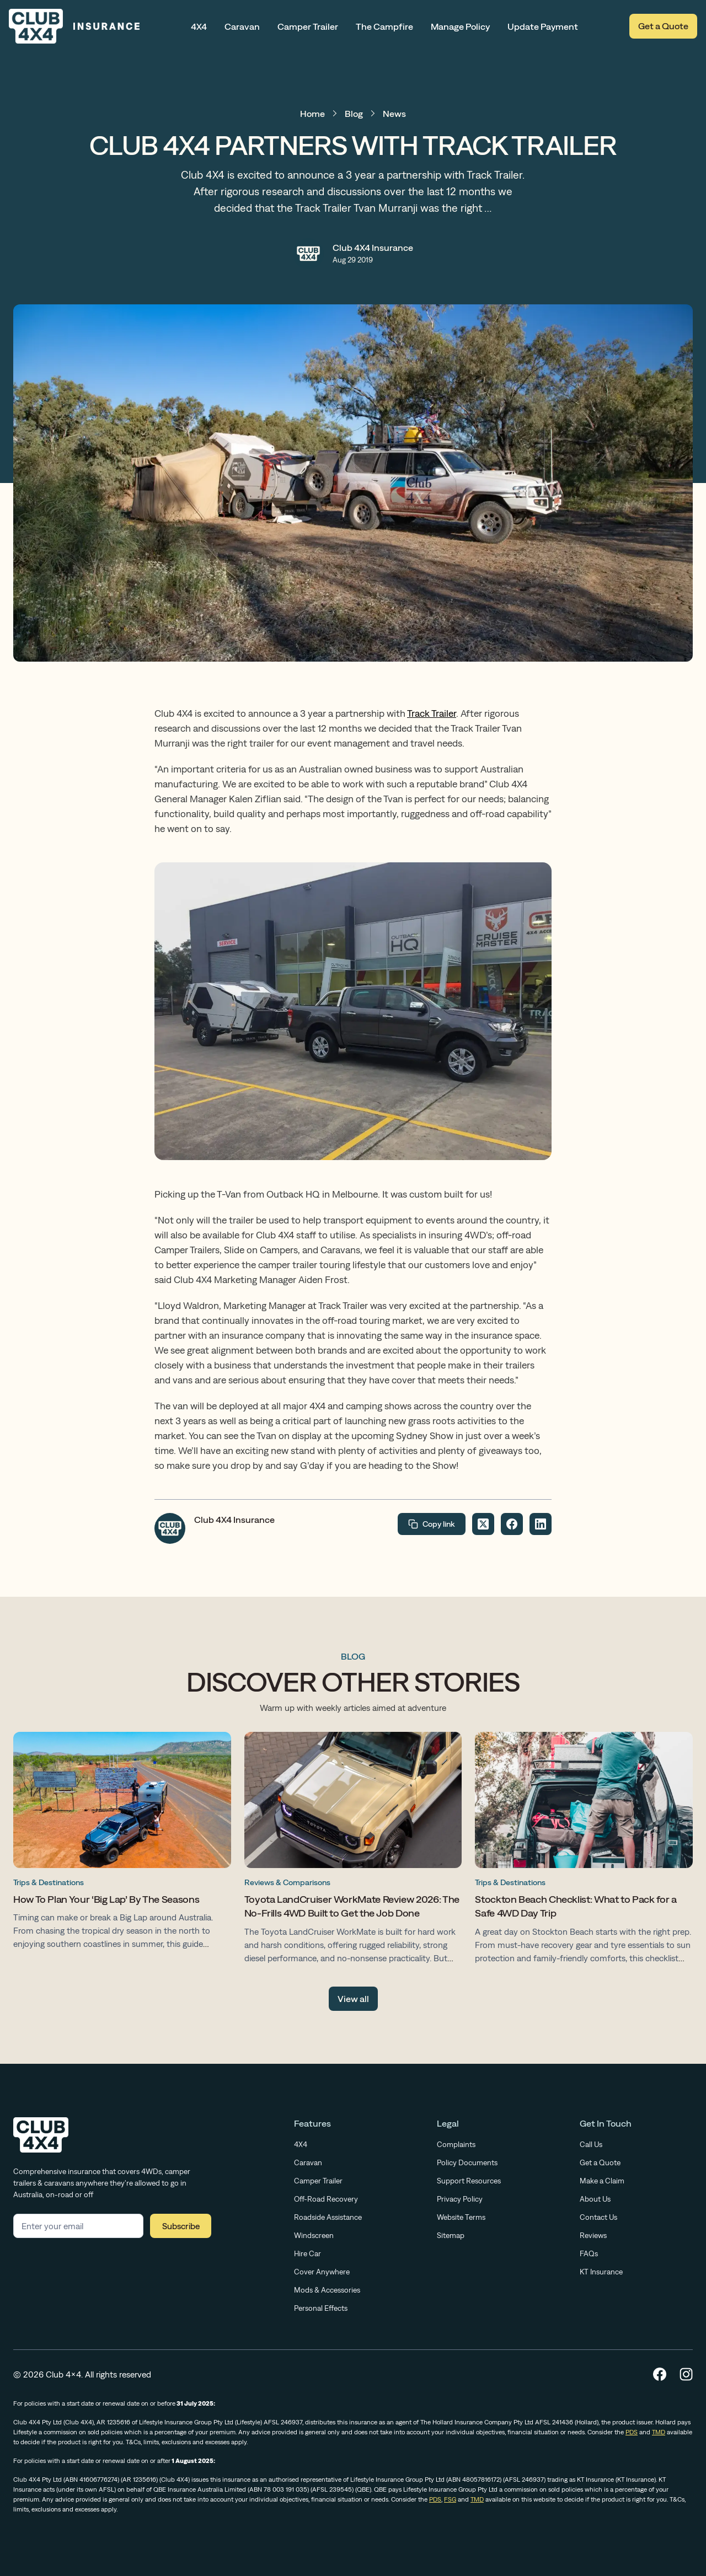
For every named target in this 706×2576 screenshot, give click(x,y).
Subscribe (181, 2226)
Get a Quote (663, 26)
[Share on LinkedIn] (541, 1524)
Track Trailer (431, 713)
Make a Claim (602, 2180)
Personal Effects (320, 2308)
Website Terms (461, 2217)
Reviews (593, 2235)
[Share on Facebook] (512, 1524)
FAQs (589, 2253)
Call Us (591, 2144)
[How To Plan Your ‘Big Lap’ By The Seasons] (122, 1843)
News (394, 114)
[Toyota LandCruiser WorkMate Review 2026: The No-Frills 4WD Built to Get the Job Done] (353, 1850)
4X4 (199, 26)
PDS (631, 2432)
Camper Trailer (307, 26)
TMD (658, 2432)
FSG (450, 2499)
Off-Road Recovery (326, 2198)
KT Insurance (601, 2271)
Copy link (431, 1524)
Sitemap (450, 2235)
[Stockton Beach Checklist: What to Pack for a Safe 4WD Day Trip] (584, 1850)
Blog (354, 114)
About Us (595, 2198)
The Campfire (384, 26)
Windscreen (314, 2235)
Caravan (242, 26)
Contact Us (598, 2217)
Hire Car (307, 2253)
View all (353, 1999)
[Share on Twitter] (483, 1524)
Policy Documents (467, 2162)
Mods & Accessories (327, 2289)
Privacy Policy (460, 2198)
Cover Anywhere (322, 2271)
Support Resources (469, 2180)
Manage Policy (460, 26)
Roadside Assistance (328, 2217)
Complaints (456, 2144)
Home (312, 114)
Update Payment (542, 26)
